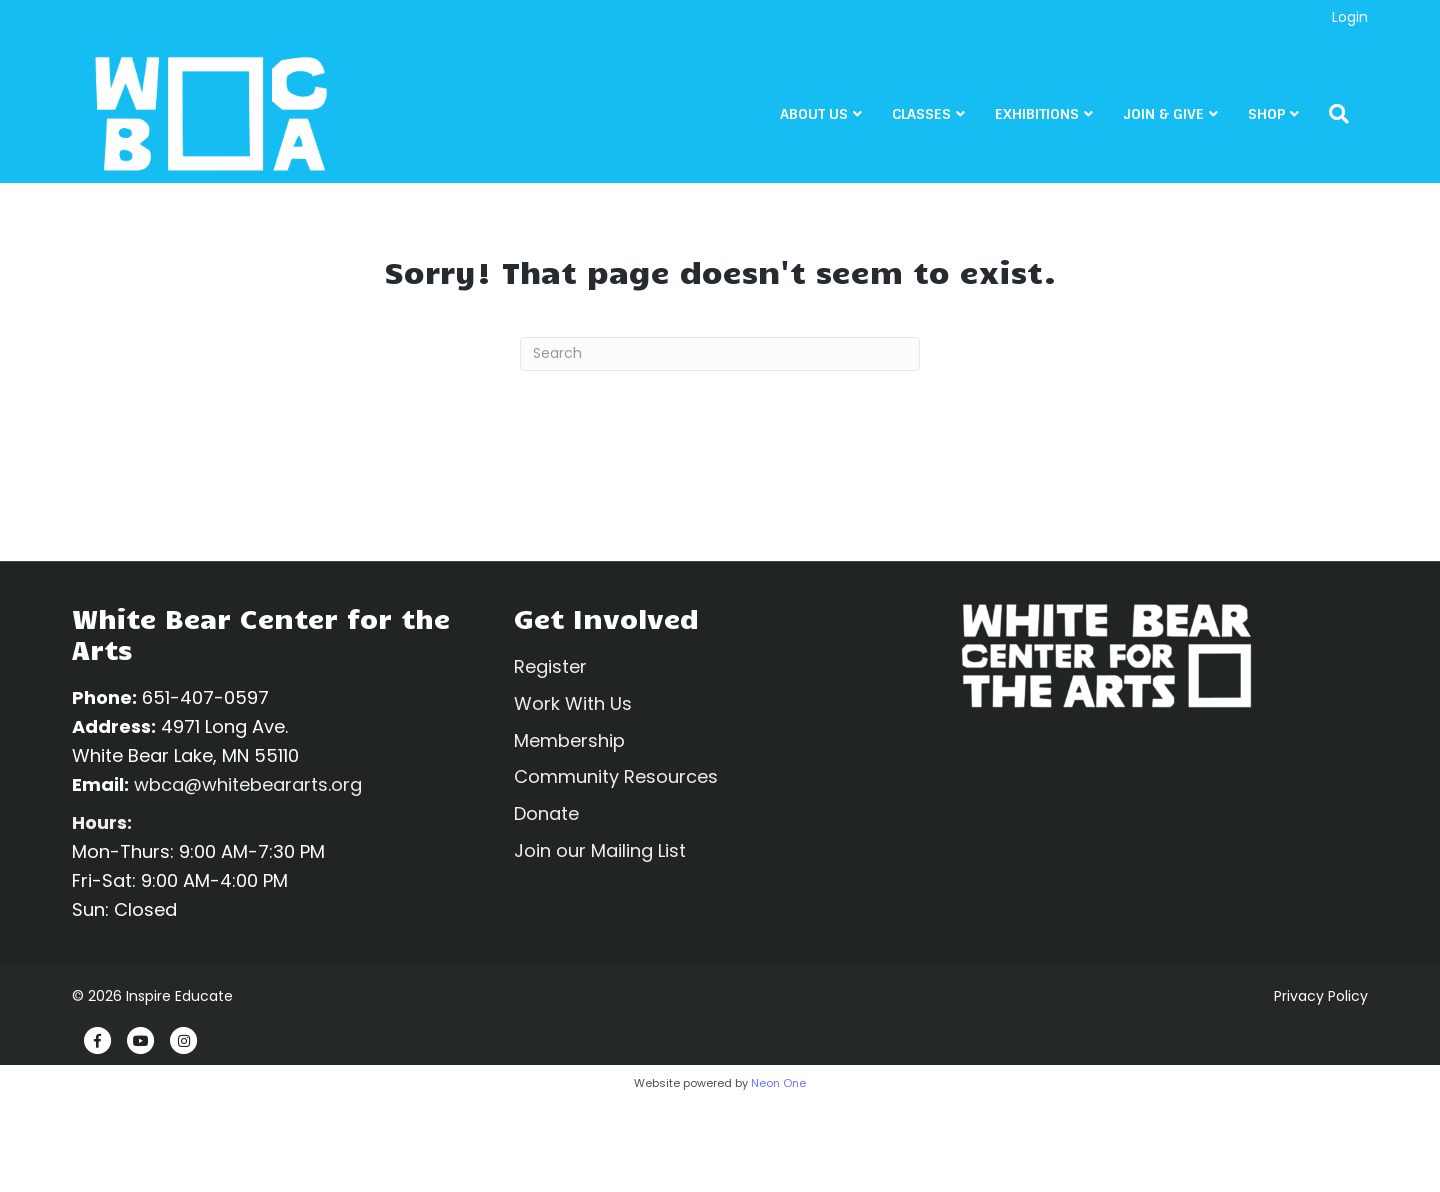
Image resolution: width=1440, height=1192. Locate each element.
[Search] (1350, 116)
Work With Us (573, 703)
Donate (546, 813)
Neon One (778, 1083)
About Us (833, 116)
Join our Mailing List (600, 850)
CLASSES (940, 116)
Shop (1285, 116)
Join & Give (1182, 116)
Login (1350, 17)
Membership (569, 740)
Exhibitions (1056, 116)
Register (550, 666)
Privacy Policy (1321, 996)
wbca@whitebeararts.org (248, 784)
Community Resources (616, 776)
